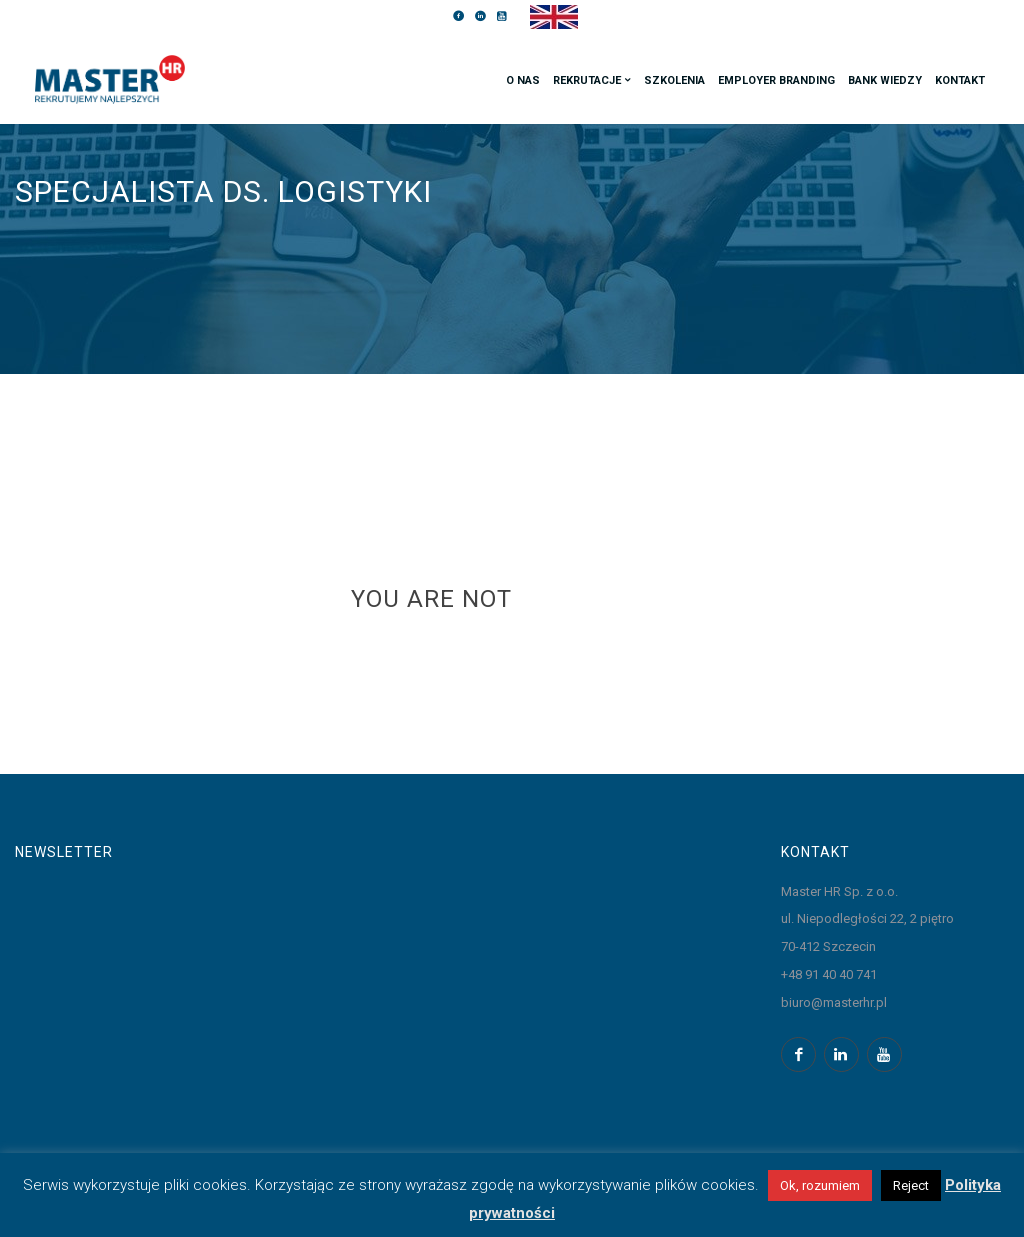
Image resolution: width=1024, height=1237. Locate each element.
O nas (523, 80)
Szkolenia (674, 80)
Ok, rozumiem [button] (820, 1185)
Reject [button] (911, 1185)
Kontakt (960, 80)
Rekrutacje (587, 80)
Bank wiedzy (885, 80)
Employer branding (776, 80)
